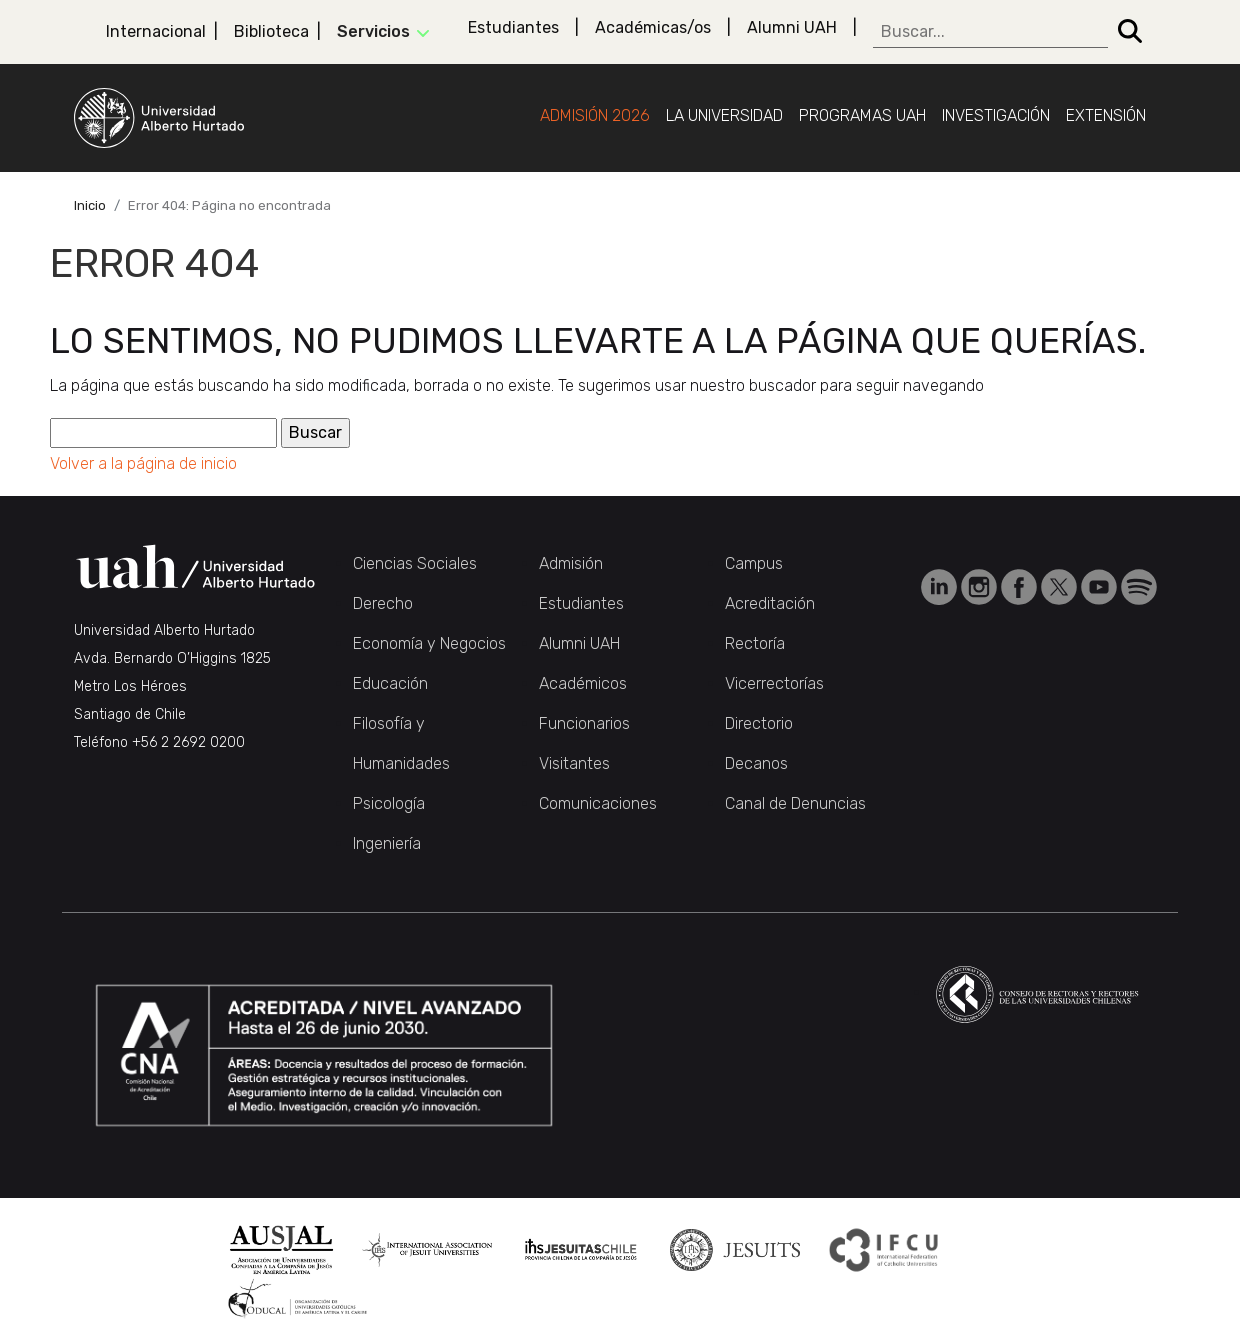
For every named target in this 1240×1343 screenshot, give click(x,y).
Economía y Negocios (429, 643)
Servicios (373, 31)
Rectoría (755, 643)
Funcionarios (584, 723)
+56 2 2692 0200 (188, 742)
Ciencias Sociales (415, 563)
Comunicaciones (598, 803)
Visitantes (574, 763)
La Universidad (724, 115)
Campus (754, 563)
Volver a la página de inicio (143, 463)
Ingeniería (387, 843)
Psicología (389, 803)
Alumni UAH (792, 27)
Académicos (583, 683)
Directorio (759, 723)
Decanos (756, 763)
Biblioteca (271, 31)
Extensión (1106, 115)
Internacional (156, 31)
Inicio (90, 205)
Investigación (996, 115)
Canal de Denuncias (795, 803)
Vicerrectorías (774, 683)
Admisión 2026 (595, 115)
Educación (390, 683)
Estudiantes (513, 27)
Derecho (383, 603)
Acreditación (770, 603)
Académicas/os (653, 27)
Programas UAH (862, 115)
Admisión (571, 563)
